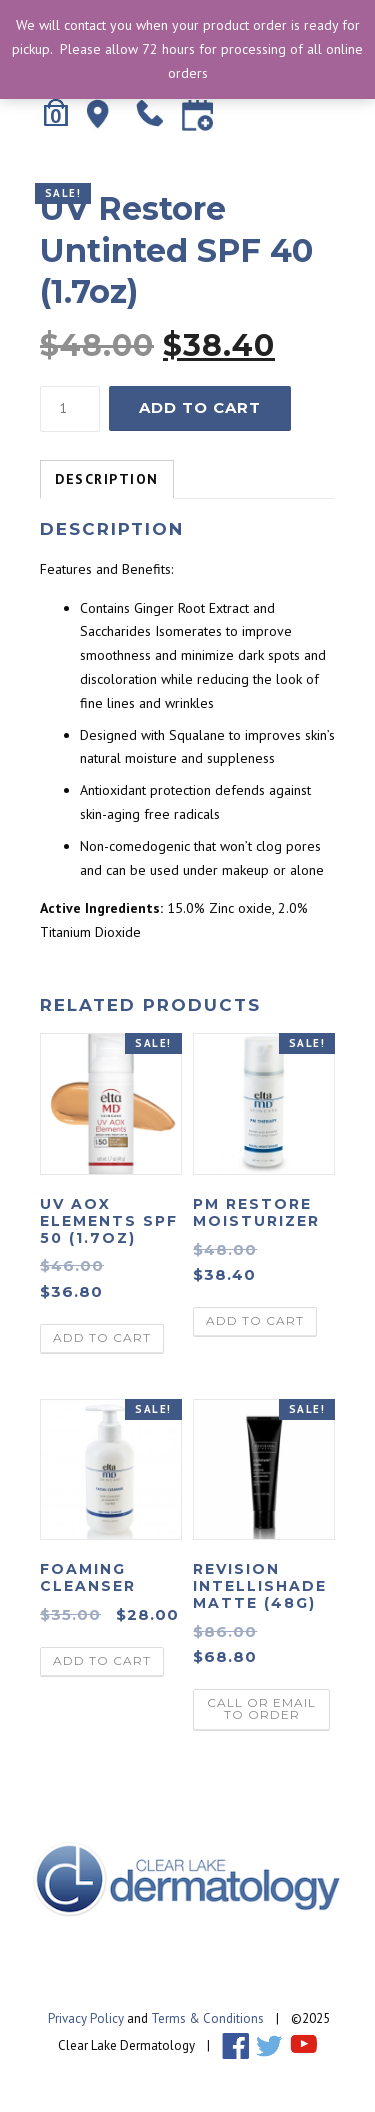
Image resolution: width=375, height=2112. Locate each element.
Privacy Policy (86, 2018)
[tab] (107, 480)
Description (107, 479)
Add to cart (200, 407)
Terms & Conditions (207, 2018)
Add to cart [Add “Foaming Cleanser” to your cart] (102, 1660)
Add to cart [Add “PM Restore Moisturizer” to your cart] (255, 1320)
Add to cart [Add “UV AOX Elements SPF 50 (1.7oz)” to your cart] (102, 1337)
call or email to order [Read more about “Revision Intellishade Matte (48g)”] (261, 1708)
